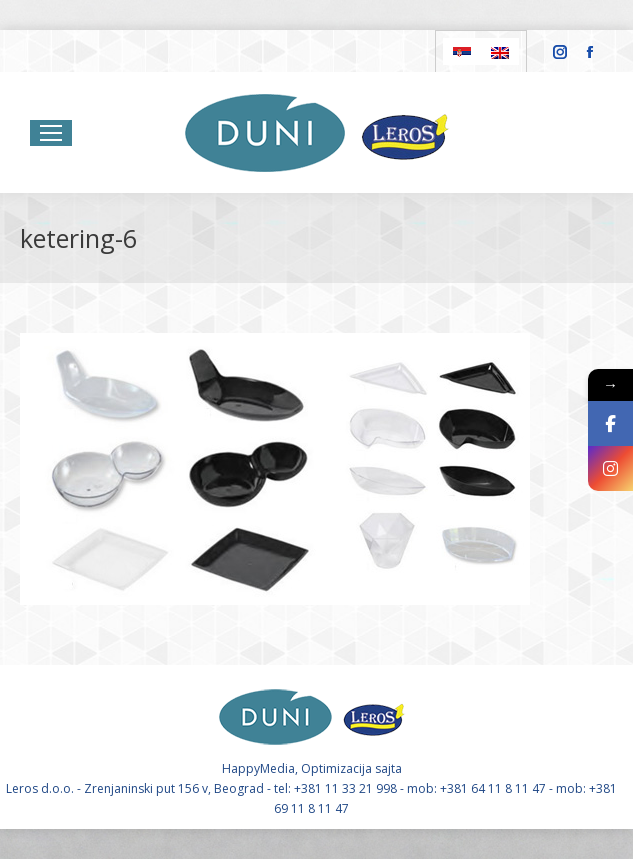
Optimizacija (336, 768)
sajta (388, 768)
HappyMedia (258, 768)
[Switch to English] (500, 51)
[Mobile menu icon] (51, 133)
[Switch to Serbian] (462, 51)
